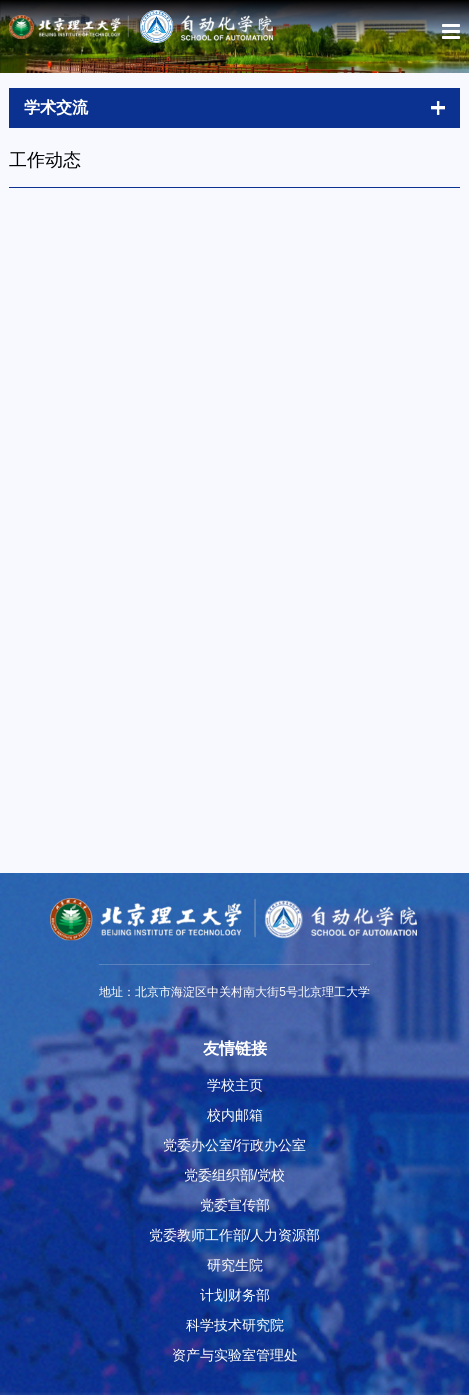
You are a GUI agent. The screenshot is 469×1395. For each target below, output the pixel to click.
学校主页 (235, 1085)
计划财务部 (235, 1295)
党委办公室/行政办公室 (235, 1145)
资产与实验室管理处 (235, 1355)
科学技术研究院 (235, 1325)
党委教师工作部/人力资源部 (235, 1235)
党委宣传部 (235, 1205)
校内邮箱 (235, 1115)
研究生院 (235, 1265)
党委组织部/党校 (235, 1175)
